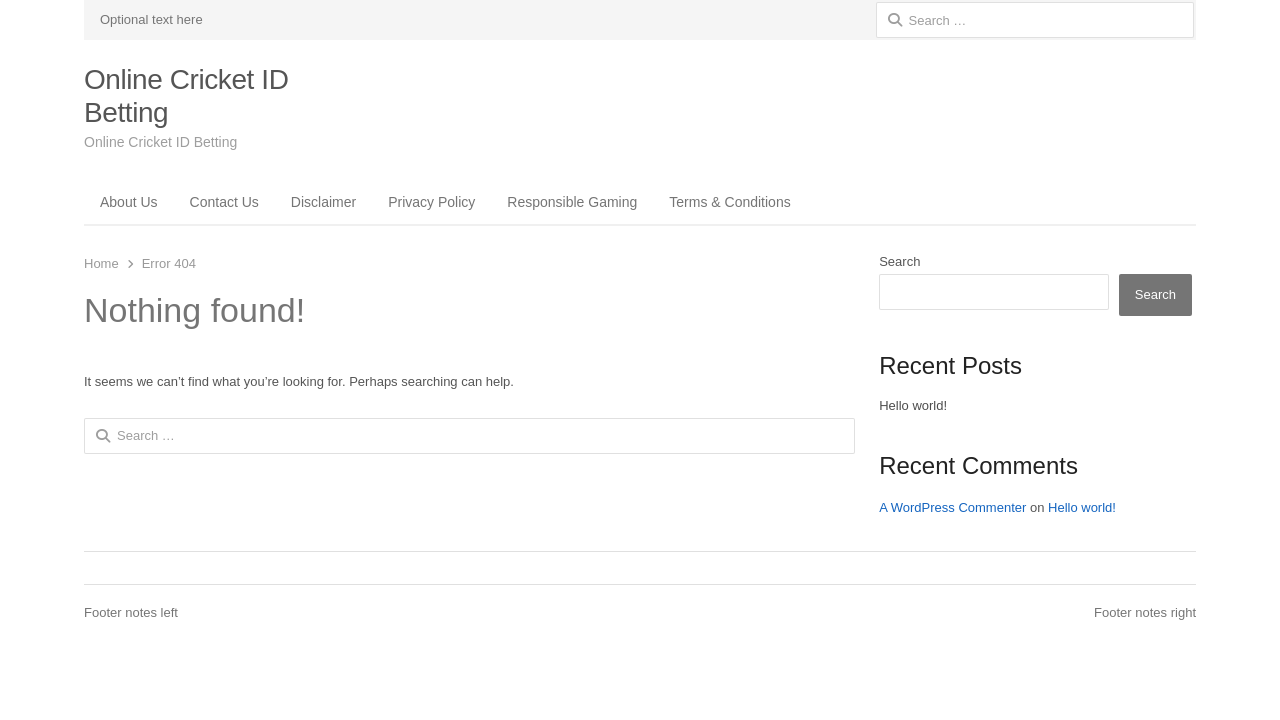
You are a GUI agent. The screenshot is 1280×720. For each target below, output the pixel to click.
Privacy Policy (431, 202)
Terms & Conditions (729, 202)
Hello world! (913, 405)
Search (899, 261)
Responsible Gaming (572, 202)
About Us (129, 202)
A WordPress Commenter (952, 507)
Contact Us (224, 202)
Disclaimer (323, 202)
